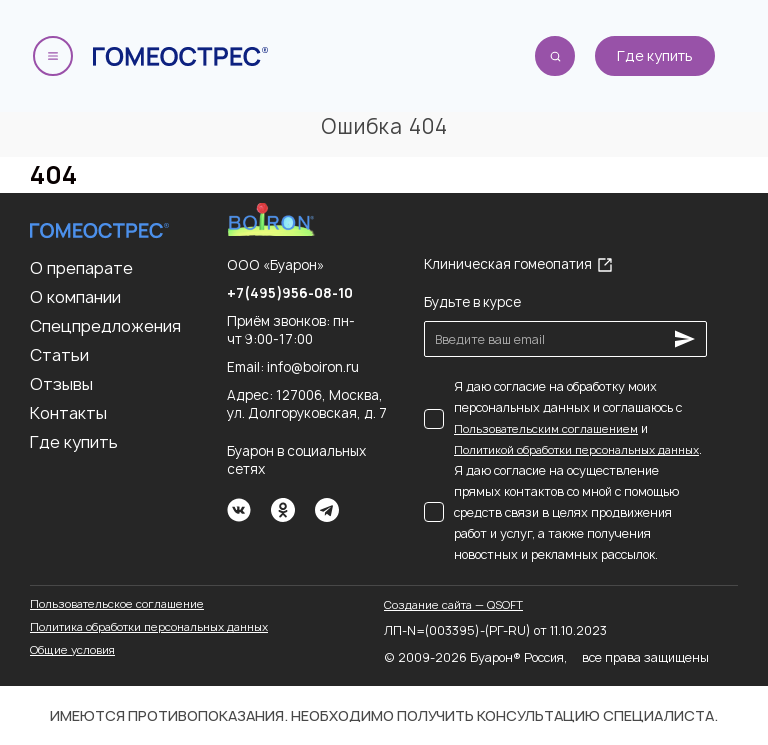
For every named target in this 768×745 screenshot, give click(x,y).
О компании (75, 297)
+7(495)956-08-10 (290, 293)
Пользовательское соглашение (117, 603)
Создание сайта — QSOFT (453, 604)
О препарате (81, 268)
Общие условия (72, 649)
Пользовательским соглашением (546, 428)
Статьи (59, 355)
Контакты (68, 413)
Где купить (655, 55)
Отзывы (61, 384)
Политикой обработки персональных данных (576, 449)
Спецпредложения (105, 326)
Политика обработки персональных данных (149, 626)
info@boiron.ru (313, 367)
